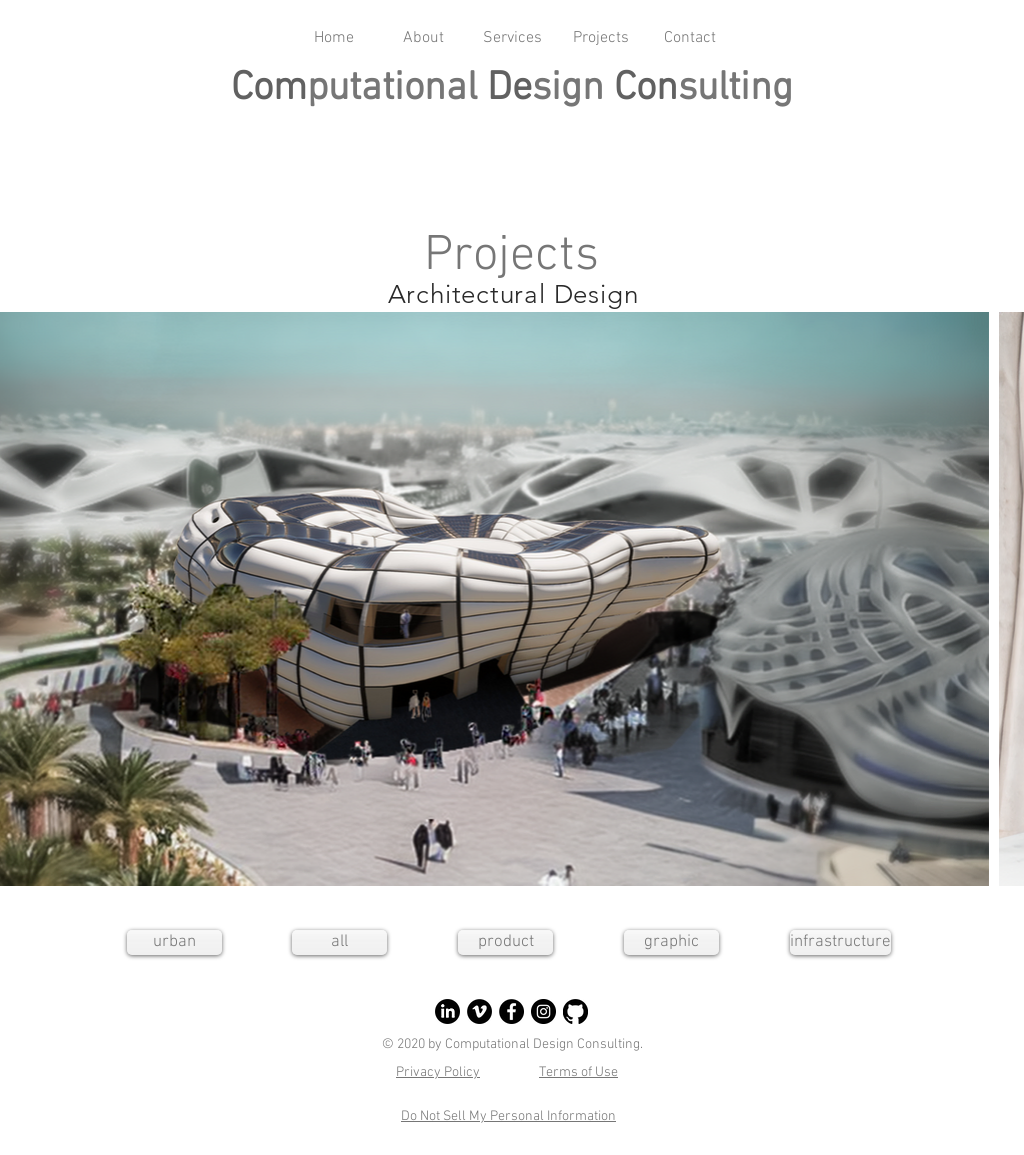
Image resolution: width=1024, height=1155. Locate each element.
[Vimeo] (479, 1011)
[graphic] (671, 942)
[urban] (174, 942)
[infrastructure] (840, 942)
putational (397, 89)
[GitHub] (575, 1011)
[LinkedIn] (447, 1011)
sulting (735, 89)
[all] (339, 942)
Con (646, 89)
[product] (505, 942)
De (509, 89)
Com (269, 89)
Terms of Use (578, 1072)
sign (573, 89)
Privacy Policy (438, 1072)
